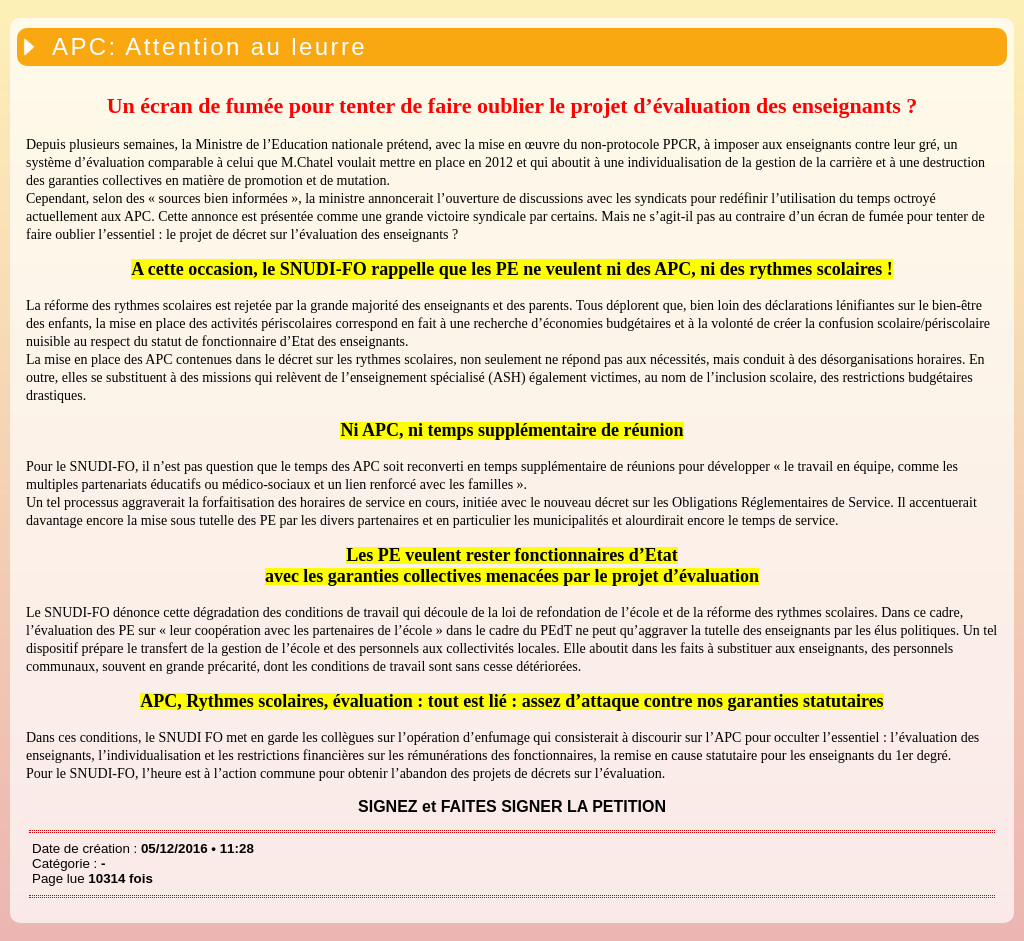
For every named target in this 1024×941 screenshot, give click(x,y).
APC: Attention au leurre (209, 46)
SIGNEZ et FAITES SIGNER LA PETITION (512, 806)
